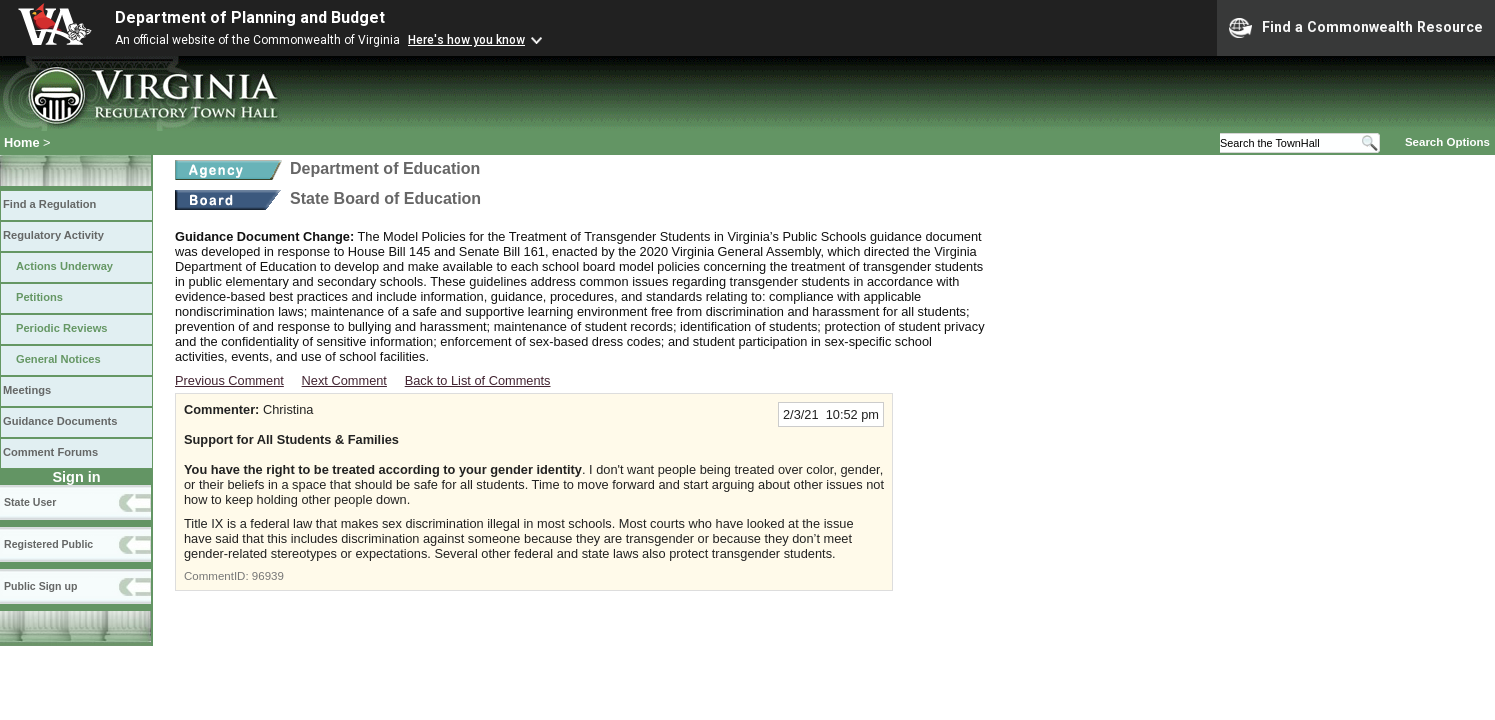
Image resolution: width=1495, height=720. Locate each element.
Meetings (27, 390)
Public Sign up (40, 586)
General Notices (58, 359)
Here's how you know (466, 40)
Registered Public (48, 544)
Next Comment (344, 380)
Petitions (39, 297)
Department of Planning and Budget (250, 17)
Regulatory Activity (53, 235)
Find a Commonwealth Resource (1356, 28)
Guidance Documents (60, 421)
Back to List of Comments (478, 380)
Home (22, 142)
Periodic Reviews (62, 328)
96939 (268, 576)
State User (30, 502)
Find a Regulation (49, 204)
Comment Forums (50, 452)
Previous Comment (229, 380)
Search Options (1447, 142)
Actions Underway (64, 266)
